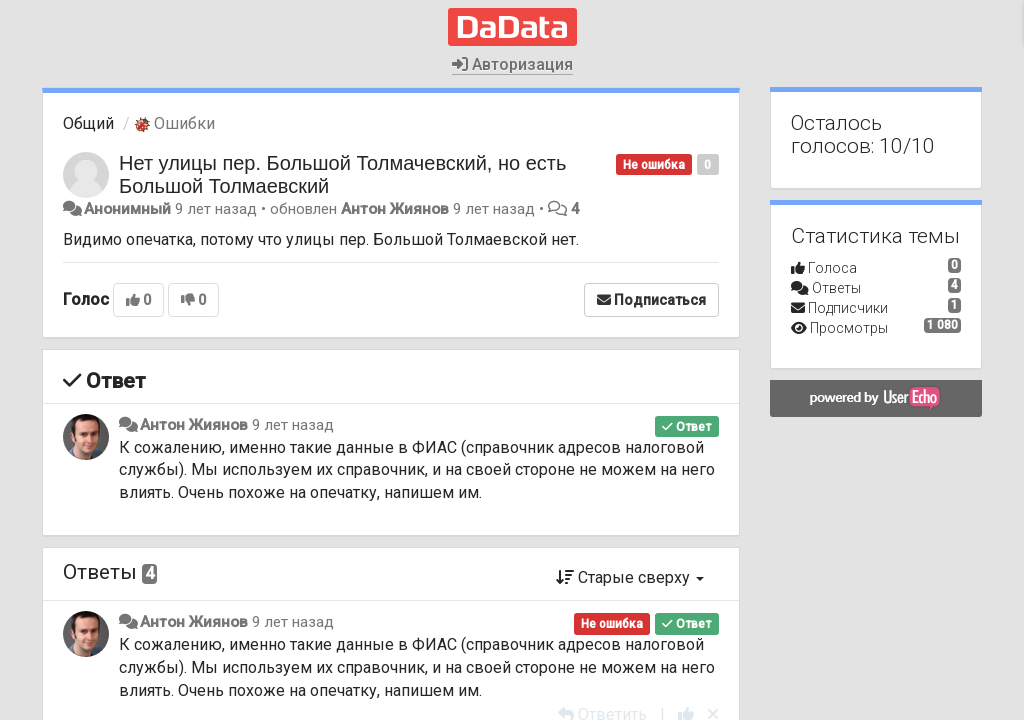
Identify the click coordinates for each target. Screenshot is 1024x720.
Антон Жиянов (395, 209)
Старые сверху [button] (630, 577)
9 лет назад (293, 425)
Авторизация (512, 64)
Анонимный (127, 209)
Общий (88, 123)
